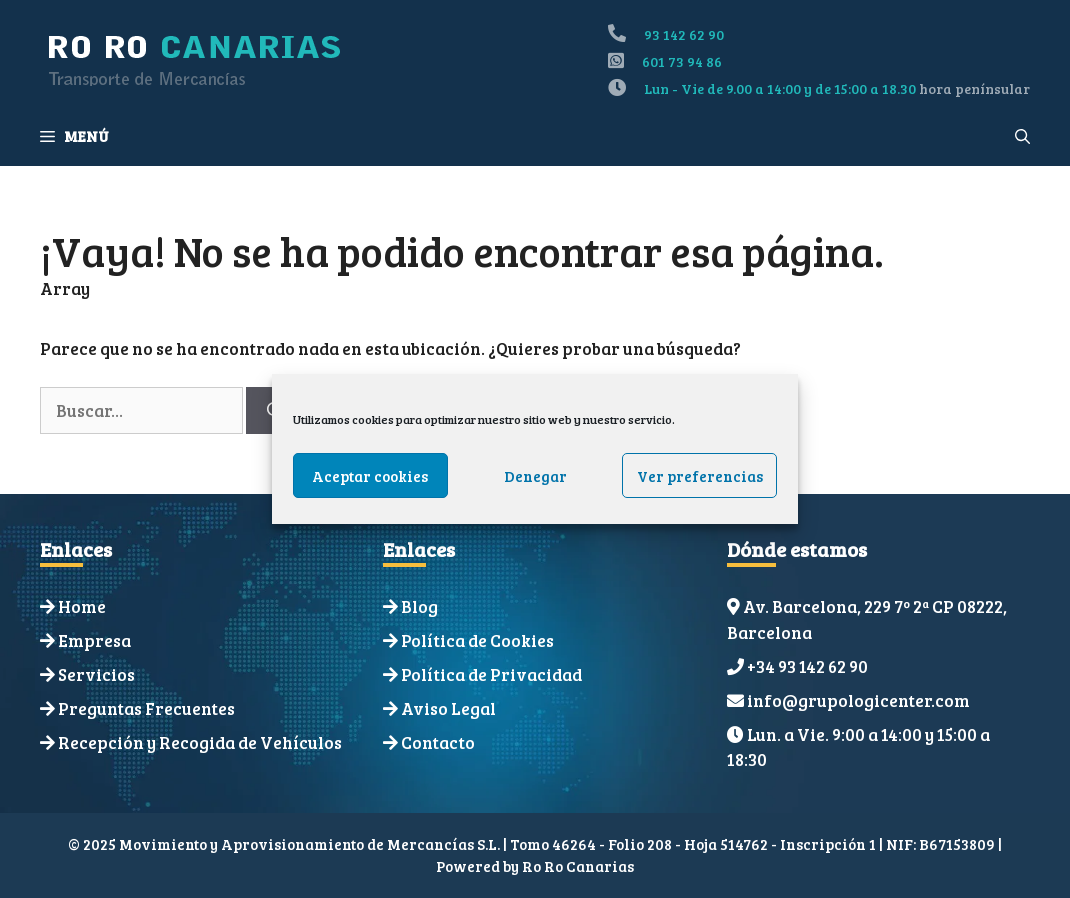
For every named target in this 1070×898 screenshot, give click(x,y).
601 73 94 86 (682, 61)
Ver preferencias (700, 476)
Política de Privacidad (491, 674)
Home (82, 606)
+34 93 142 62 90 (807, 666)
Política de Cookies (477, 640)
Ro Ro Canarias (578, 866)
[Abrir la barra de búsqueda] (1022, 136)
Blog (419, 606)
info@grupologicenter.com (858, 700)
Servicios (96, 674)
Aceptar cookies (370, 476)
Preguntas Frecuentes (146, 708)
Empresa (94, 640)
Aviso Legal (448, 708)
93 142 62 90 (684, 34)
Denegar (535, 476)
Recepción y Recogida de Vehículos (200, 742)
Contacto (438, 742)
